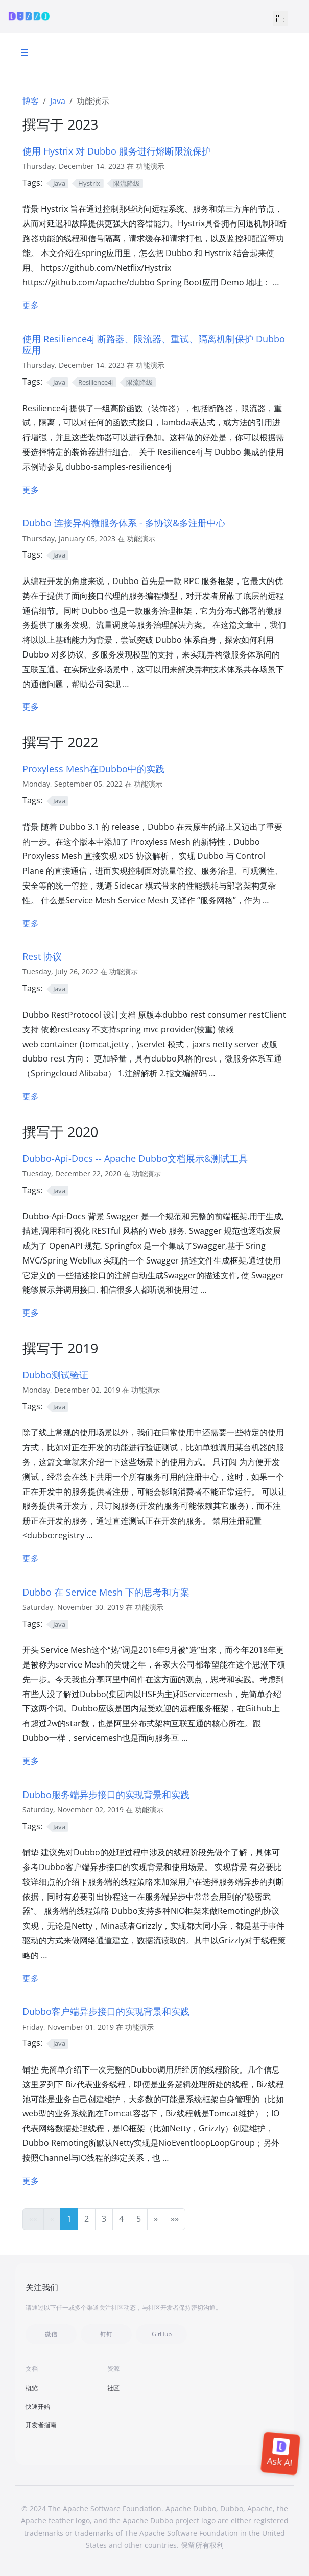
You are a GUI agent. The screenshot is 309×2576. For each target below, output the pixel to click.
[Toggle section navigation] (24, 52)
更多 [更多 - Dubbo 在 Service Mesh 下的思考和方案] (30, 1760)
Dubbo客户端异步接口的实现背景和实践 (105, 2011)
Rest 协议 (42, 956)
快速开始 (38, 2406)
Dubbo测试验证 (55, 1374)
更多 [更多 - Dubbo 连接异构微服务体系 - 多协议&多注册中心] (30, 706)
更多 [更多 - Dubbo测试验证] (30, 1558)
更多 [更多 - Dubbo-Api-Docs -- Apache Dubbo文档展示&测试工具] (30, 1312)
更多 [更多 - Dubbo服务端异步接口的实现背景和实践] (30, 1978)
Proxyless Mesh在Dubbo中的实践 (93, 768)
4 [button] (121, 2219)
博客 (30, 101)
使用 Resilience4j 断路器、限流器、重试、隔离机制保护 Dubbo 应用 (153, 344)
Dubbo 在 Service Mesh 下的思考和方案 (105, 1591)
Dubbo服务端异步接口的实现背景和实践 (105, 1794)
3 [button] (104, 2219)
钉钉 (106, 2334)
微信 (51, 2334)
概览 (32, 2388)
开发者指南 (41, 2424)
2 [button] (86, 2219)
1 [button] (69, 2219)
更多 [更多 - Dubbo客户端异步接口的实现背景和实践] (30, 2180)
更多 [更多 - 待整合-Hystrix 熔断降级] (30, 305)
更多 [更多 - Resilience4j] (30, 489)
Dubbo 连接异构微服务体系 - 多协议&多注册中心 (123, 522)
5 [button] (138, 2219)
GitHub (162, 2334)
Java (57, 101)
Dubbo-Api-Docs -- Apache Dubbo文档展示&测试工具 (135, 1158)
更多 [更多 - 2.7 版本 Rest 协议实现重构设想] (30, 1096)
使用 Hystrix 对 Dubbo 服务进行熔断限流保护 (116, 150)
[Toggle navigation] (280, 18)
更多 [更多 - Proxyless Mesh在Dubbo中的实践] (30, 923)
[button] (155, 2219)
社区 (113, 2388)
